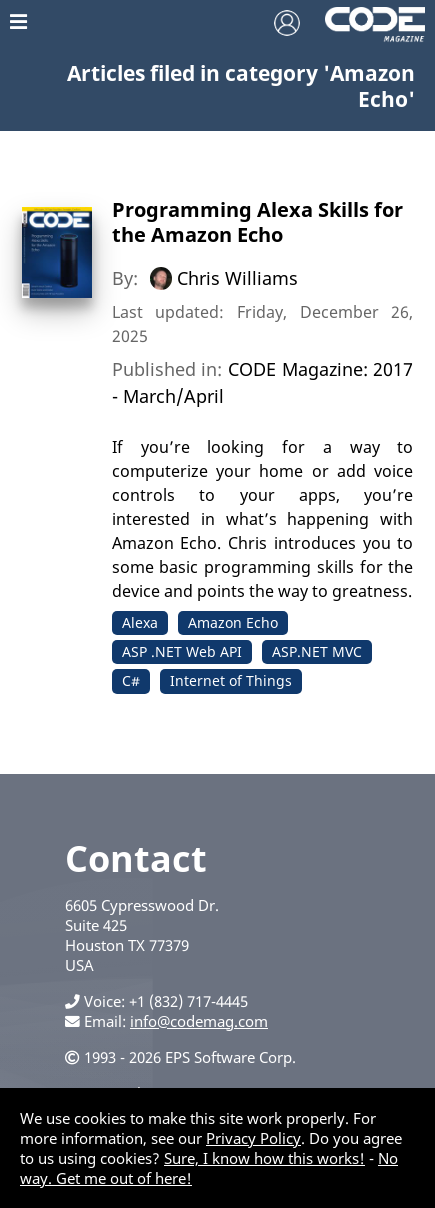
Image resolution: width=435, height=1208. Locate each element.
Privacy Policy (253, 1138)
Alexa (140, 622)
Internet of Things (231, 680)
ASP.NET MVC (317, 651)
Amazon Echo (233, 622)
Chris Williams (237, 278)
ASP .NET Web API (182, 651)
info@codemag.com (199, 1021)
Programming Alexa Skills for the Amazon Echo (257, 222)
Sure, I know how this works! (264, 1158)
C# (131, 680)
